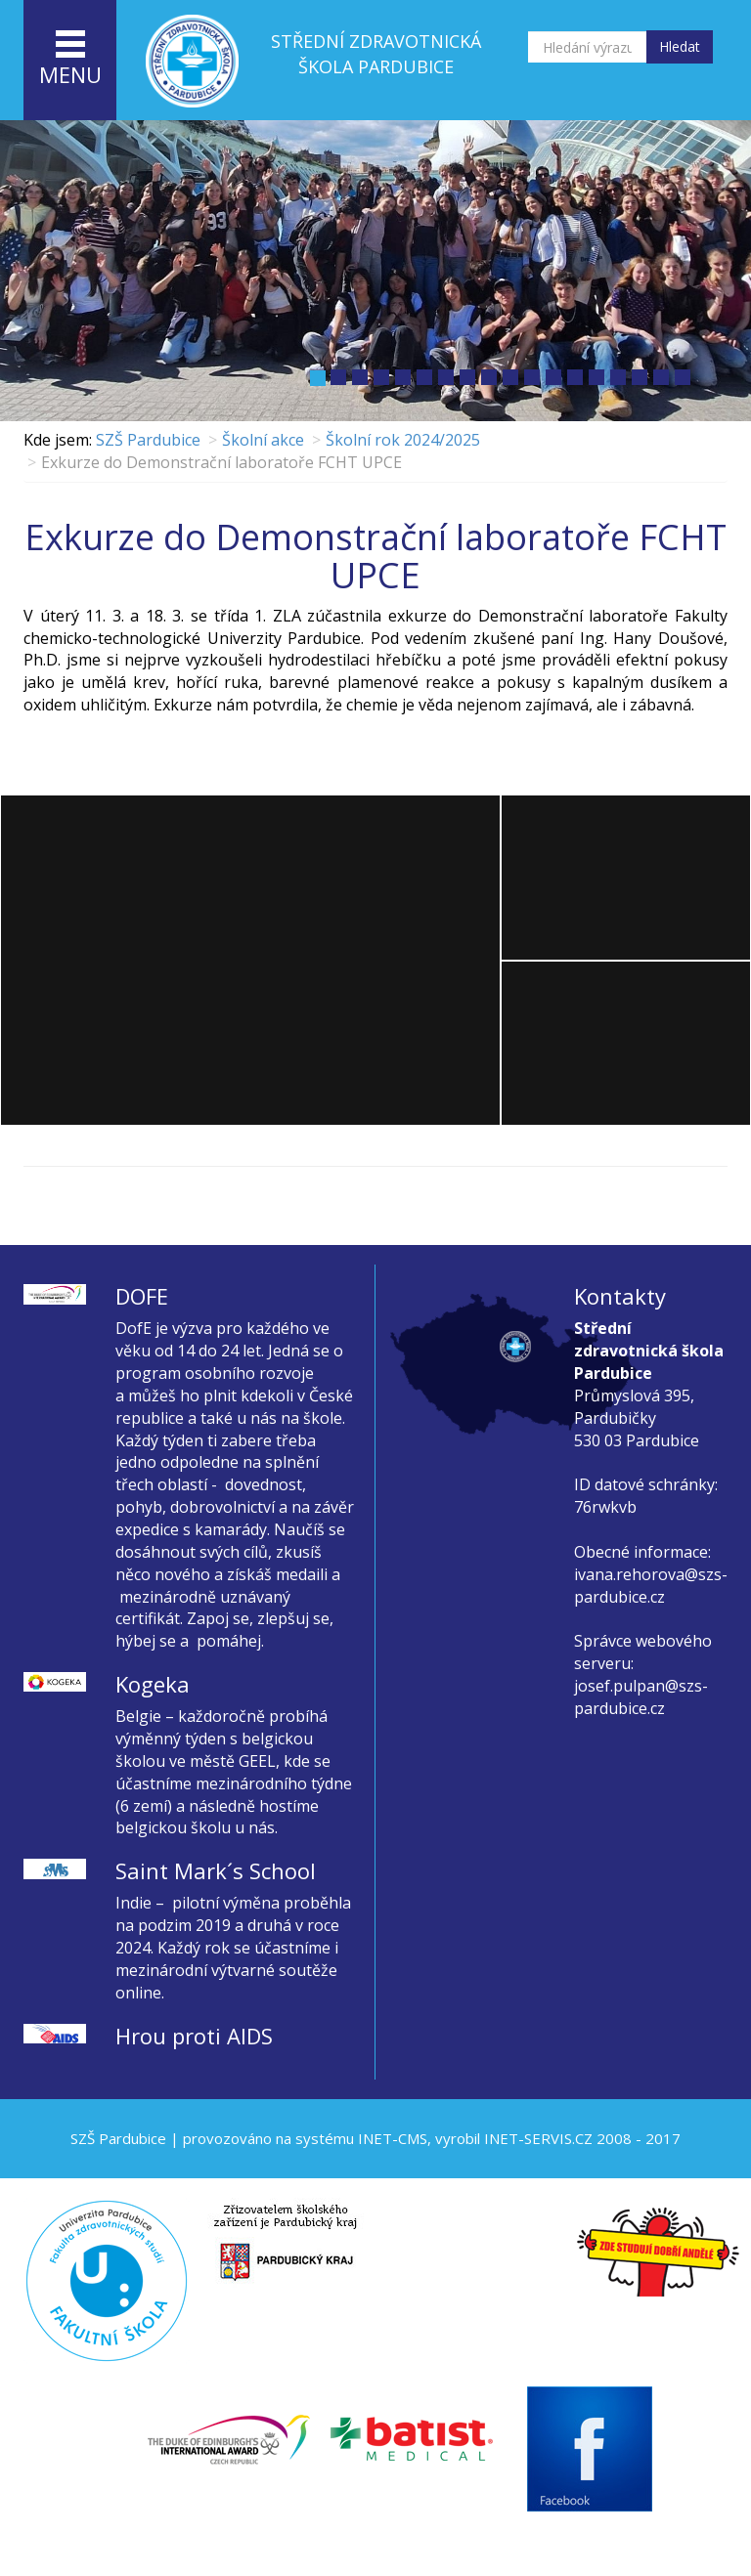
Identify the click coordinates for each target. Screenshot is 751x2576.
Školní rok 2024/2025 (403, 440)
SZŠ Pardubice (148, 440)
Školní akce (263, 440)
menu (70, 59)
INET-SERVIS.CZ (538, 2138)
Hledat (679, 46)
